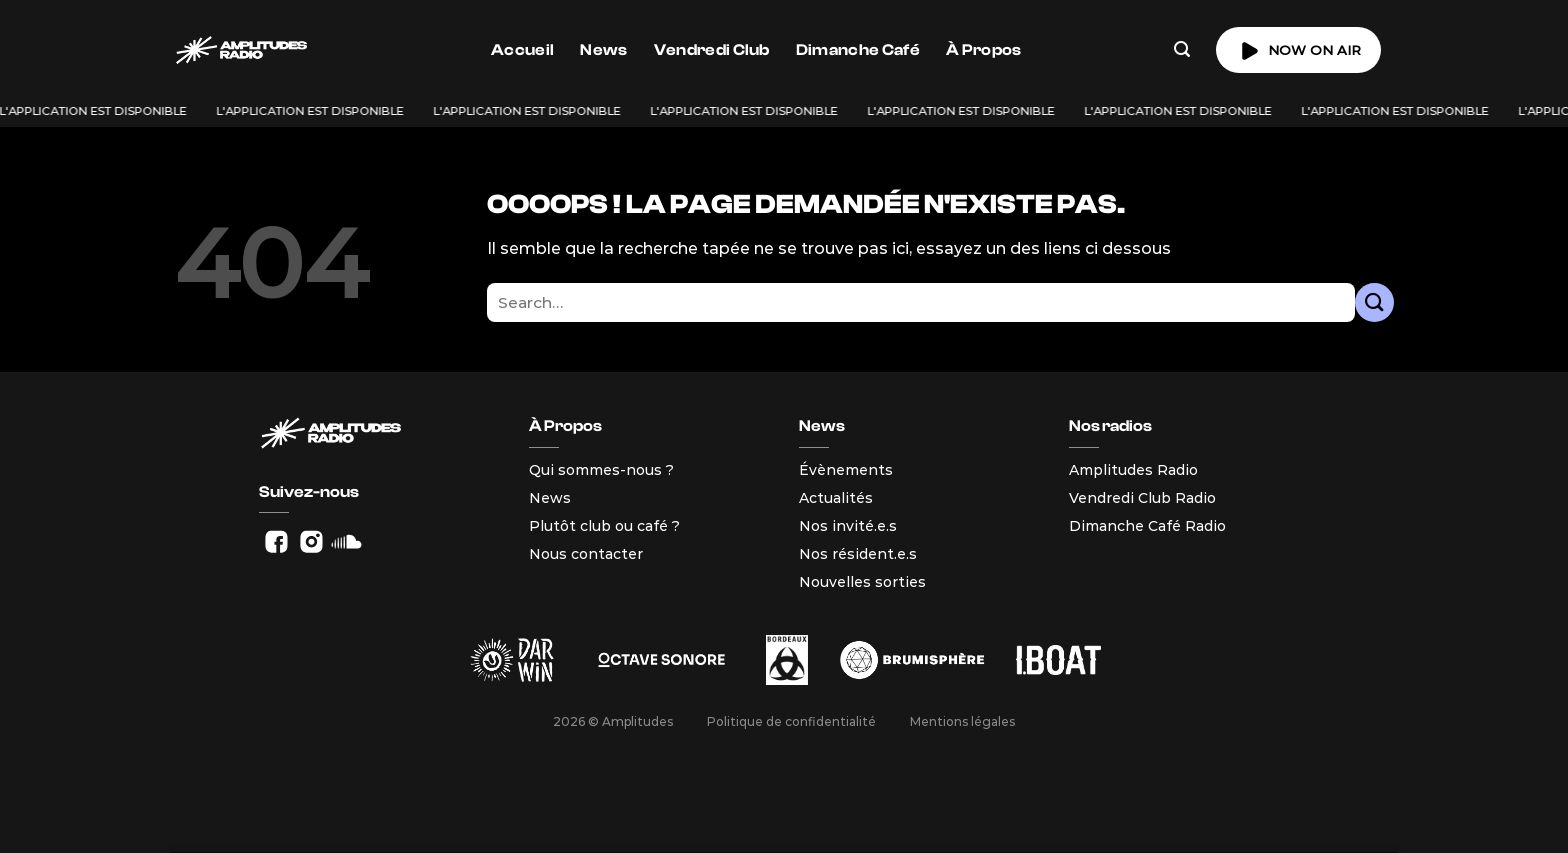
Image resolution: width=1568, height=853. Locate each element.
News (603, 50)
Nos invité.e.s (848, 526)
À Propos (984, 50)
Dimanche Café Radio (1147, 526)
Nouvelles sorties (862, 582)
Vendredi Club (712, 50)
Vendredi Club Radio (1142, 498)
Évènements (846, 470)
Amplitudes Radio (1133, 470)
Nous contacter (586, 554)
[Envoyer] (1374, 302)
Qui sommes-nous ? (601, 470)
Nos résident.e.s (858, 554)
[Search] (1182, 49)
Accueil (522, 50)
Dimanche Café (858, 50)
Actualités (836, 498)
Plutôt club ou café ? (604, 526)
